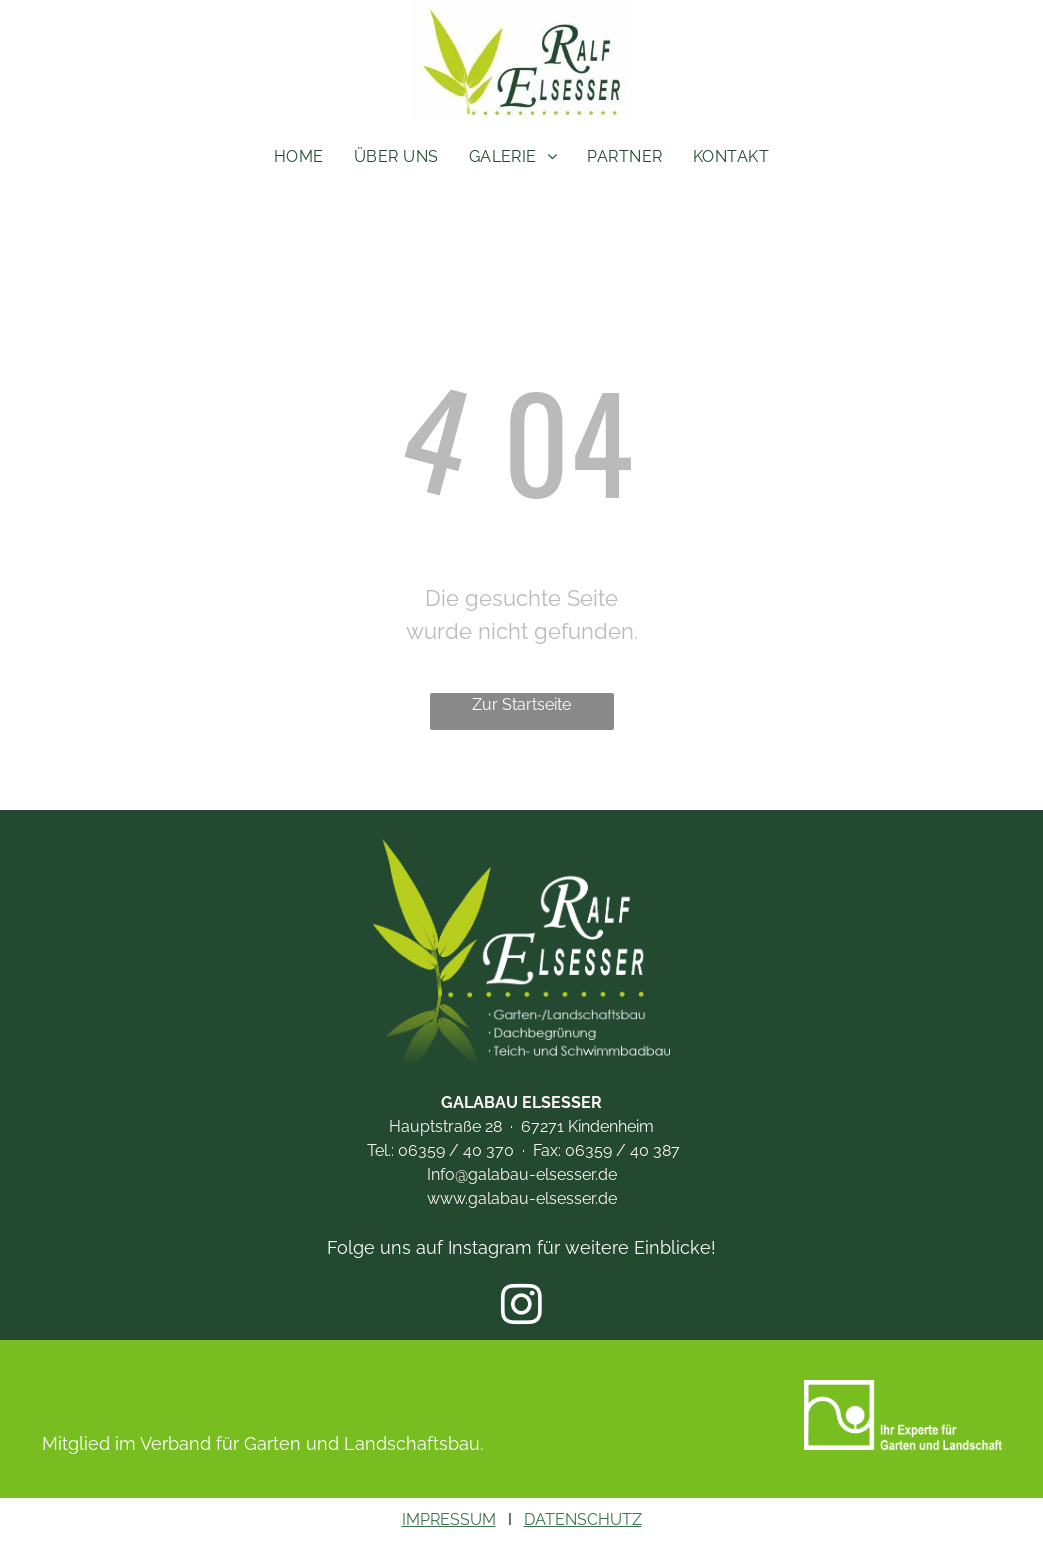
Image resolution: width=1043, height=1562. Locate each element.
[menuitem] (299, 157)
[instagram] (521, 1307)
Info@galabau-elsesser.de (522, 1174)
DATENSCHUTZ (583, 1519)
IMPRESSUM (449, 1519)
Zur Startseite (521, 704)
